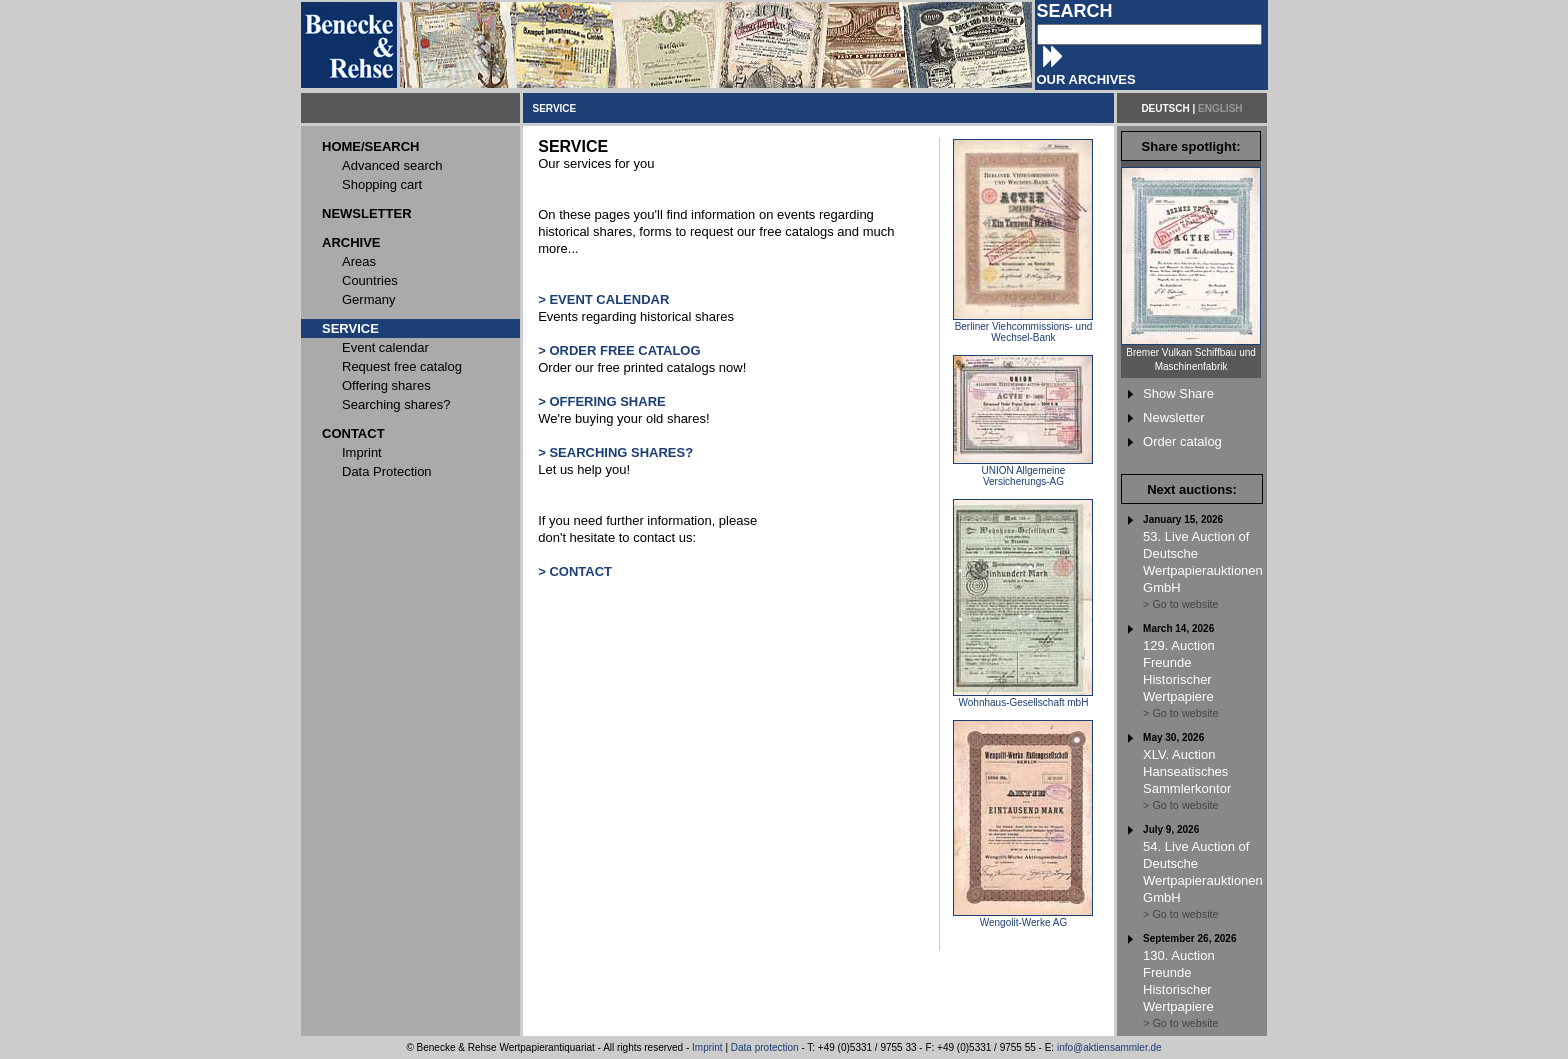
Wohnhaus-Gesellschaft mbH (1023, 698)
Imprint (707, 1047)
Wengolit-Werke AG (1023, 918)
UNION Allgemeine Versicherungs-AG (1023, 471)
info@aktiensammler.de (1109, 1047)
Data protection (765, 1047)
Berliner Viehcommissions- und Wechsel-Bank (1023, 327)
